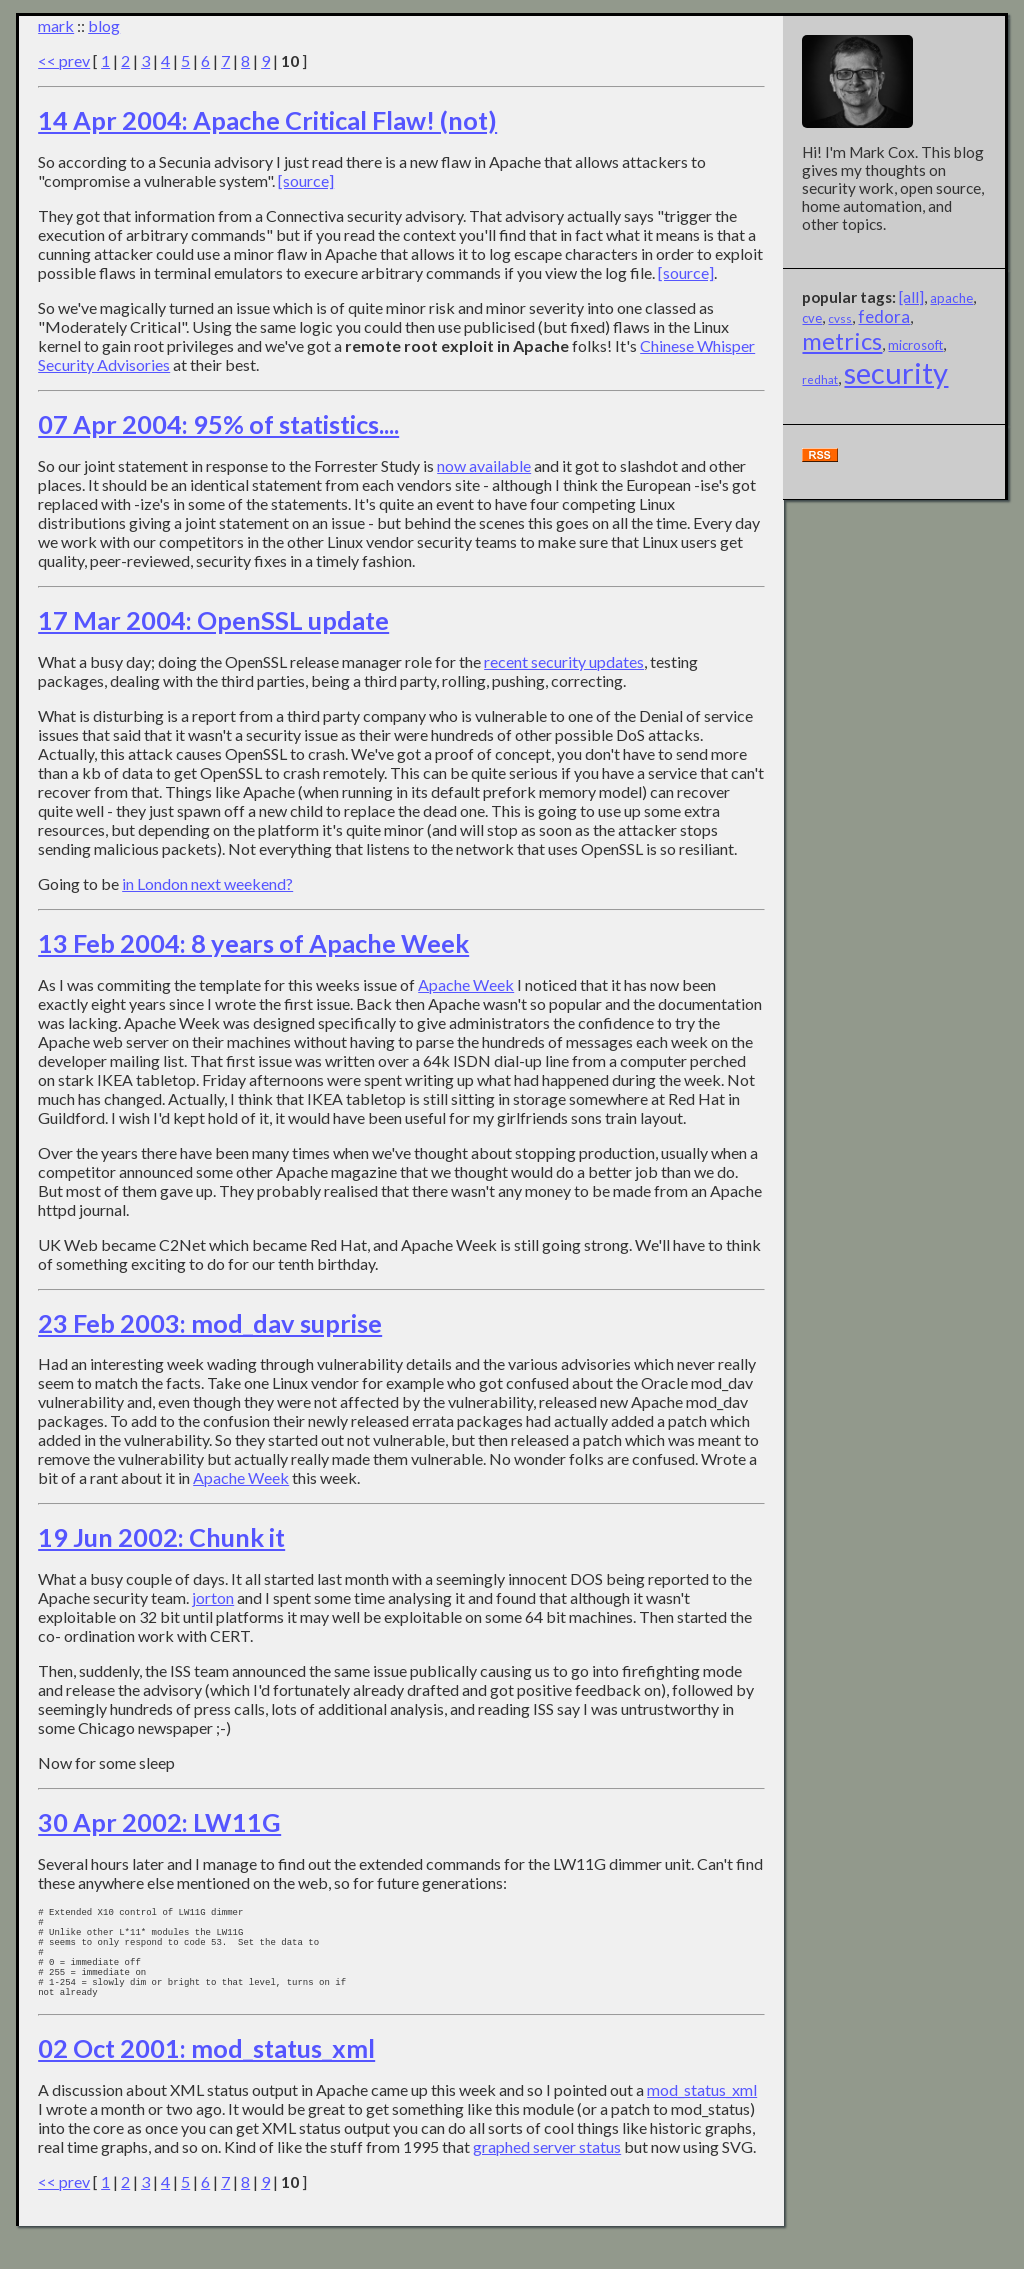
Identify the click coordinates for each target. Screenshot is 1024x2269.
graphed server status (547, 2173)
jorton (213, 1597)
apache (951, 298)
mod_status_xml (702, 2116)
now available (484, 465)
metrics (842, 341)
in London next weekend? (207, 883)
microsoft (915, 345)
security (896, 372)
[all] (911, 297)
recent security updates (564, 661)
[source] (306, 180)
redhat (820, 379)
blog (104, 25)
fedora (884, 316)
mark (56, 25)
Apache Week (466, 984)
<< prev (64, 60)
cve (812, 318)
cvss (840, 318)
